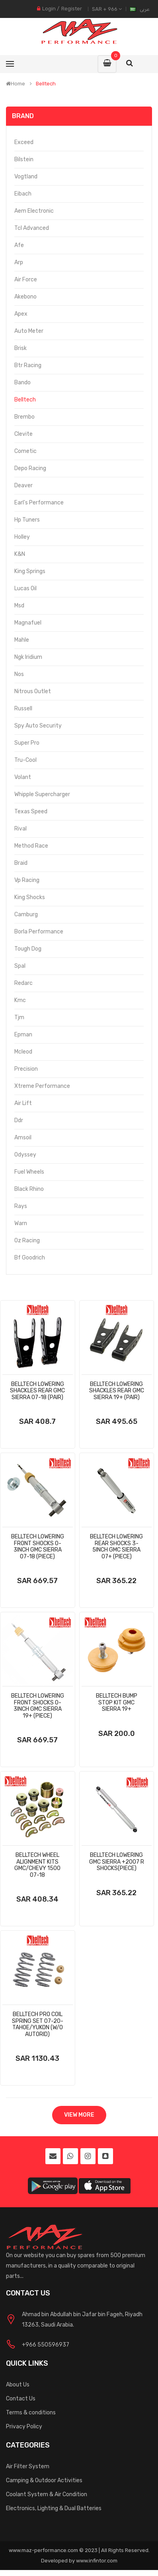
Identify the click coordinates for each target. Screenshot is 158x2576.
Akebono (25, 296)
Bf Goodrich (29, 1257)
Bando (22, 382)
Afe (19, 245)
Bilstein (23, 159)
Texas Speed (30, 811)
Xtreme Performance (42, 1086)
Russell (23, 708)
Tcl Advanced (31, 228)
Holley (22, 537)
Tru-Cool (25, 760)
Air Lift (23, 1103)
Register (71, 9)
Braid (20, 863)
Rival (20, 828)
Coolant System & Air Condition (46, 2494)
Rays (20, 1206)
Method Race (31, 845)
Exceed (23, 142)
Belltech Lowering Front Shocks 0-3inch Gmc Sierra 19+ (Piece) (37, 1705)
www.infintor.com (96, 2561)
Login (49, 9)
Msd (19, 605)
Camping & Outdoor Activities (44, 2480)
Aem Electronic (34, 211)
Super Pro (26, 742)
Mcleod (23, 1051)
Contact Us (20, 2398)
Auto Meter (28, 331)
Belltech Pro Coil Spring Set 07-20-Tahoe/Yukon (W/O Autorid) (37, 2024)
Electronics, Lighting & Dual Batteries (53, 2508)
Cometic (25, 451)
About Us (17, 2384)
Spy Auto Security (38, 725)
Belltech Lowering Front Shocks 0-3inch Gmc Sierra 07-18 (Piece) (37, 1546)
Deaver (23, 485)
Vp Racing (26, 880)
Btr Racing (27, 365)
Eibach (22, 193)
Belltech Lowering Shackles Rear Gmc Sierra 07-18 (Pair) (37, 1391)
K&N (19, 554)
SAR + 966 (107, 9)
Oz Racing (27, 1240)
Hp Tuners (27, 519)
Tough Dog (27, 948)
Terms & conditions (31, 2412)
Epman (23, 1034)
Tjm (19, 1017)
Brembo (24, 416)
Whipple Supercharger (42, 794)
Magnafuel (27, 622)
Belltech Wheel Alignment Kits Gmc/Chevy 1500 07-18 (37, 1865)
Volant (22, 777)
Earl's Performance (39, 502)
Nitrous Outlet (32, 691)
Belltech (46, 84)
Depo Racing (30, 468)
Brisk (20, 348)
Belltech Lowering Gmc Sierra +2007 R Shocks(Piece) (116, 1862)
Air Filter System (27, 2466)
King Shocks (29, 897)
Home (15, 84)
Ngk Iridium (28, 657)
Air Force (25, 279)
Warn (20, 1223)
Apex (20, 313)
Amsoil (22, 1137)
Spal (19, 966)
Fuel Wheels (29, 1171)
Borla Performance (38, 931)
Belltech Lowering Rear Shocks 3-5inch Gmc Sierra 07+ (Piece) (116, 1546)
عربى (145, 9)
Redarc (23, 983)
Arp (18, 262)
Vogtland (25, 176)
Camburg (26, 914)
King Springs (29, 571)
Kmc (20, 1000)
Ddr (18, 1120)
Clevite (23, 434)
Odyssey (25, 1154)
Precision (26, 1069)
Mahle (21, 640)
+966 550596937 (45, 2344)
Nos (19, 674)
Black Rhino (29, 1189)
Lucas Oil (25, 588)
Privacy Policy (24, 2426)
